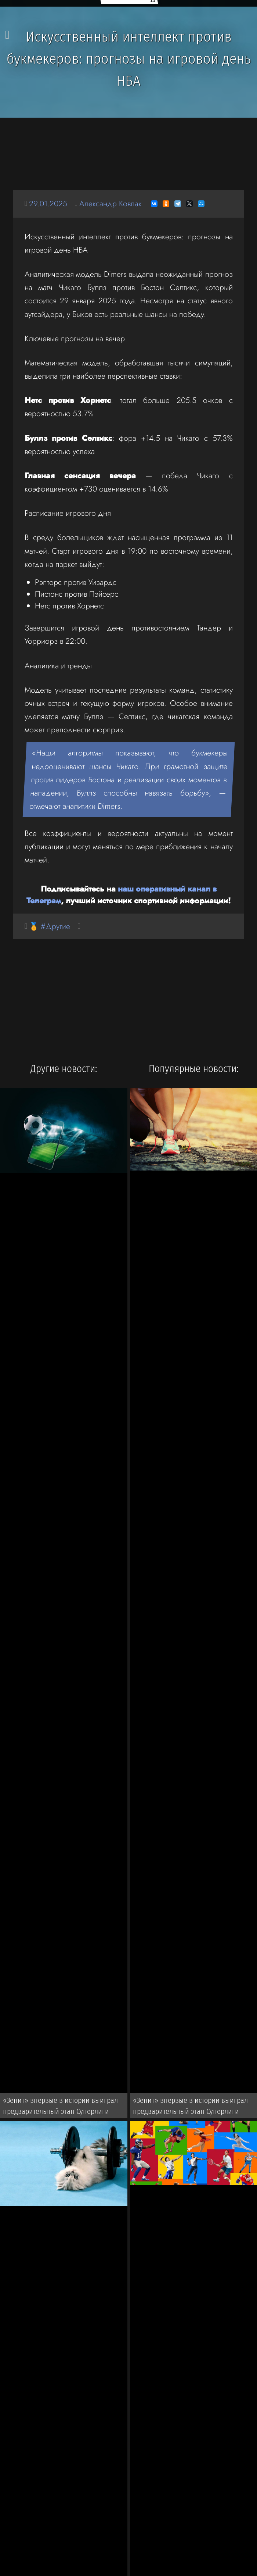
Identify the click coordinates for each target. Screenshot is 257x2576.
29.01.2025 (48, 203)
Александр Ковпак (110, 203)
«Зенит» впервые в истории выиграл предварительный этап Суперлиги (60, 2106)
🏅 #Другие (49, 926)
